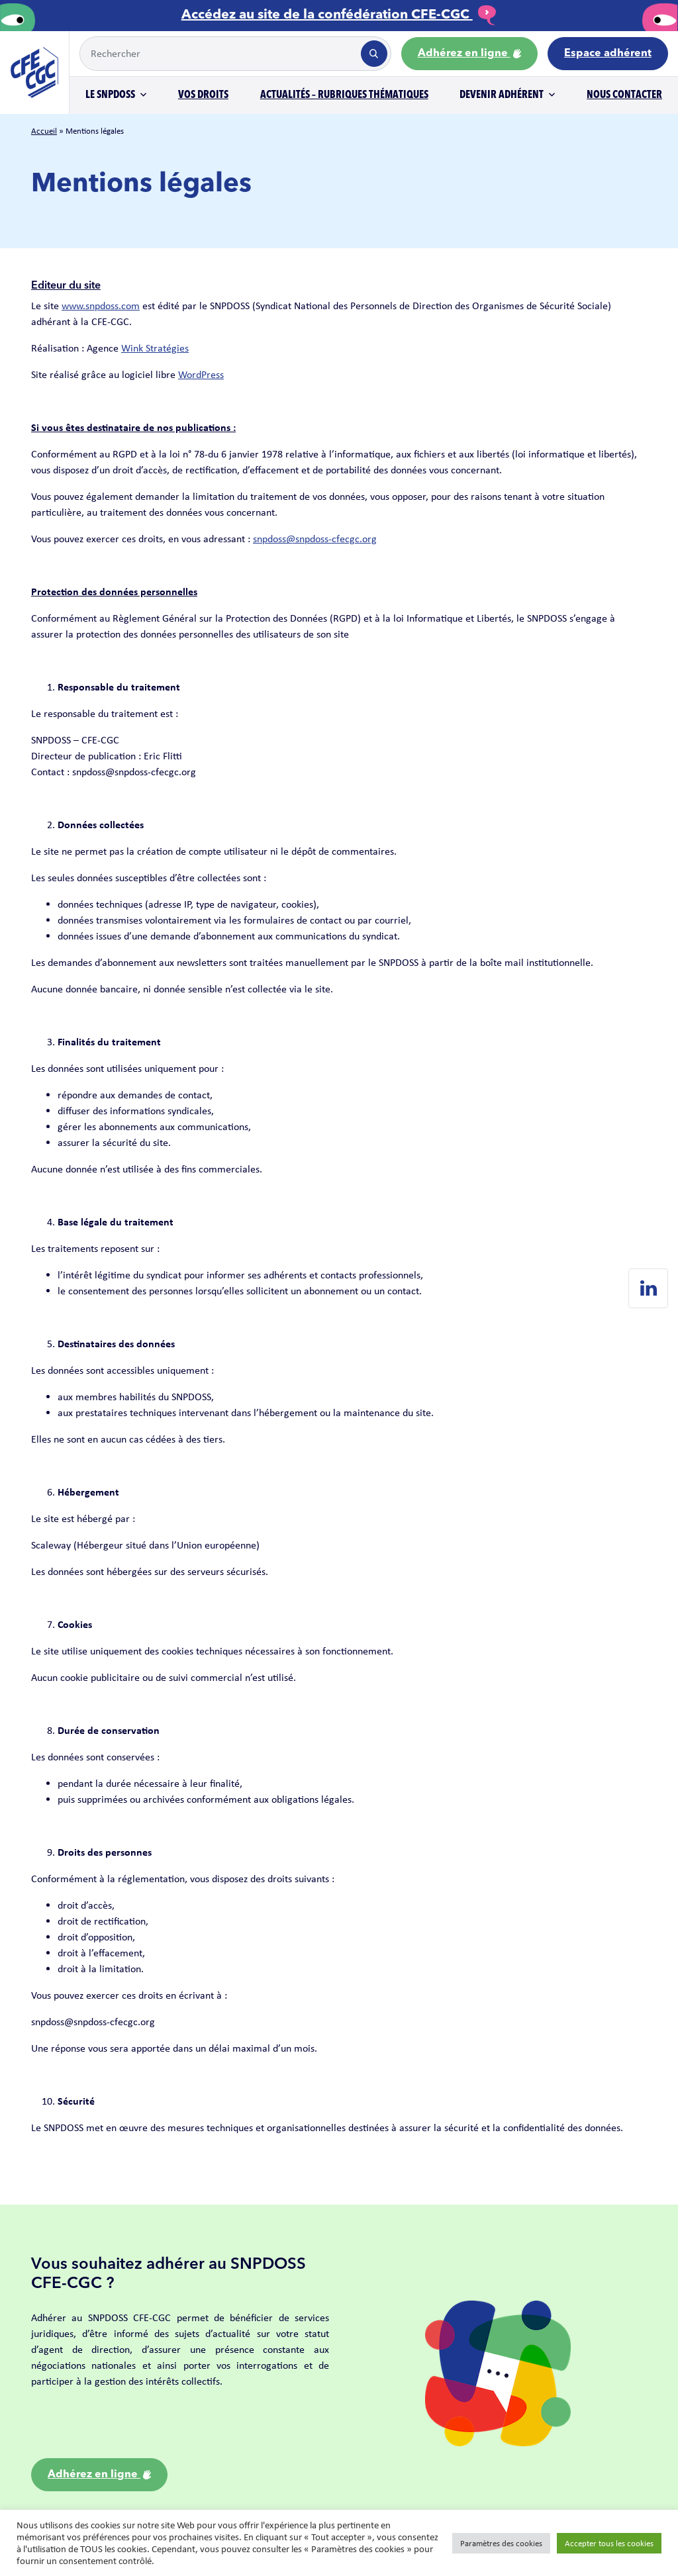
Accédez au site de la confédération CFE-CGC (339, 15)
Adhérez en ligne (469, 53)
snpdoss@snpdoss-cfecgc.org (315, 538)
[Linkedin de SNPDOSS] (648, 1288)
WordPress (201, 374)
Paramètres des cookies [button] (501, 2543)
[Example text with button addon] (219, 53)
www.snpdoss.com (101, 305)
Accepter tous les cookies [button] (609, 2543)
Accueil (44, 131)
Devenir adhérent (502, 95)
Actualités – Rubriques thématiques (344, 95)
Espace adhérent (608, 53)
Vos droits (203, 95)
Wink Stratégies (155, 348)
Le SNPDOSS (110, 95)
